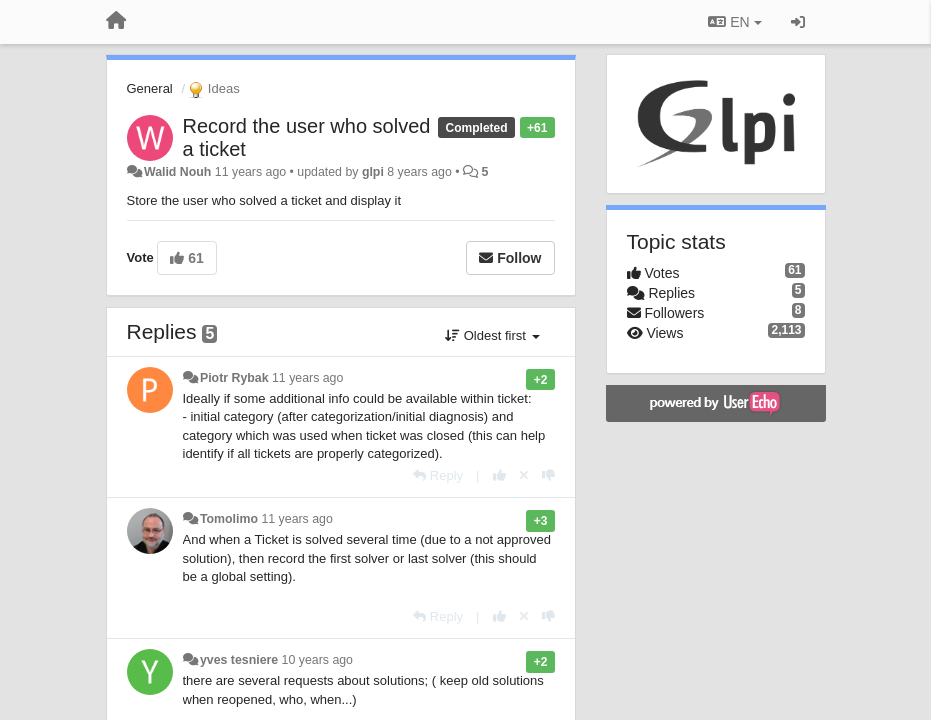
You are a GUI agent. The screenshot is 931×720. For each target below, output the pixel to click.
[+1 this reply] (499, 475)
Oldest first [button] (492, 335)
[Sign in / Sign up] (798, 22)
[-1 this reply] (548, 475)
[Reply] (438, 475)
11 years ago (307, 378)
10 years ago (317, 660)
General (150, 88)
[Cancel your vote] (524, 475)
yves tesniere (239, 660)
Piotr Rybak (234, 378)
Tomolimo (229, 519)
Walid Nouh (177, 172)
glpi (373, 172)
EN (734, 22)
